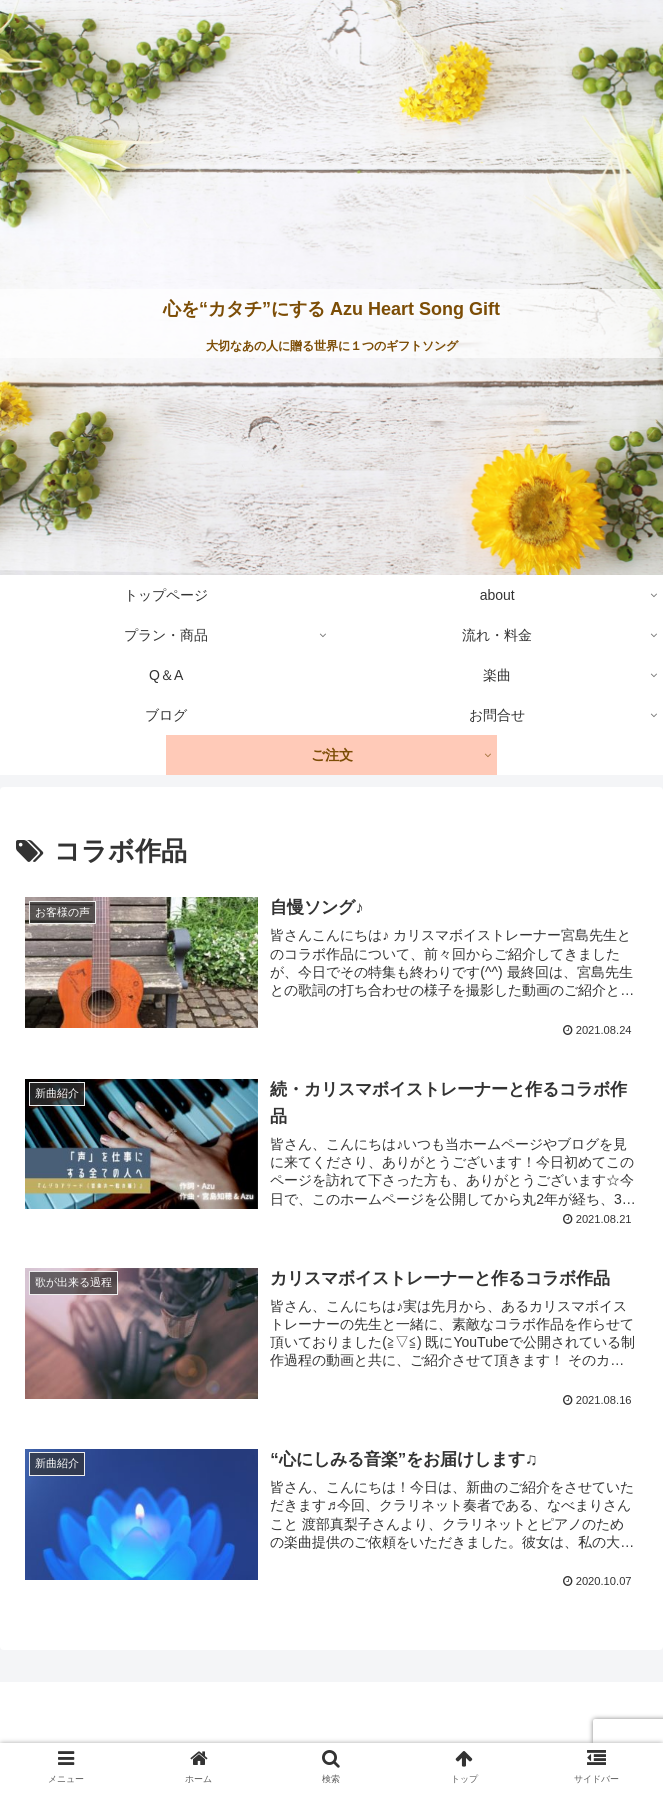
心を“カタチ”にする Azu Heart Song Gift (331, 309)
